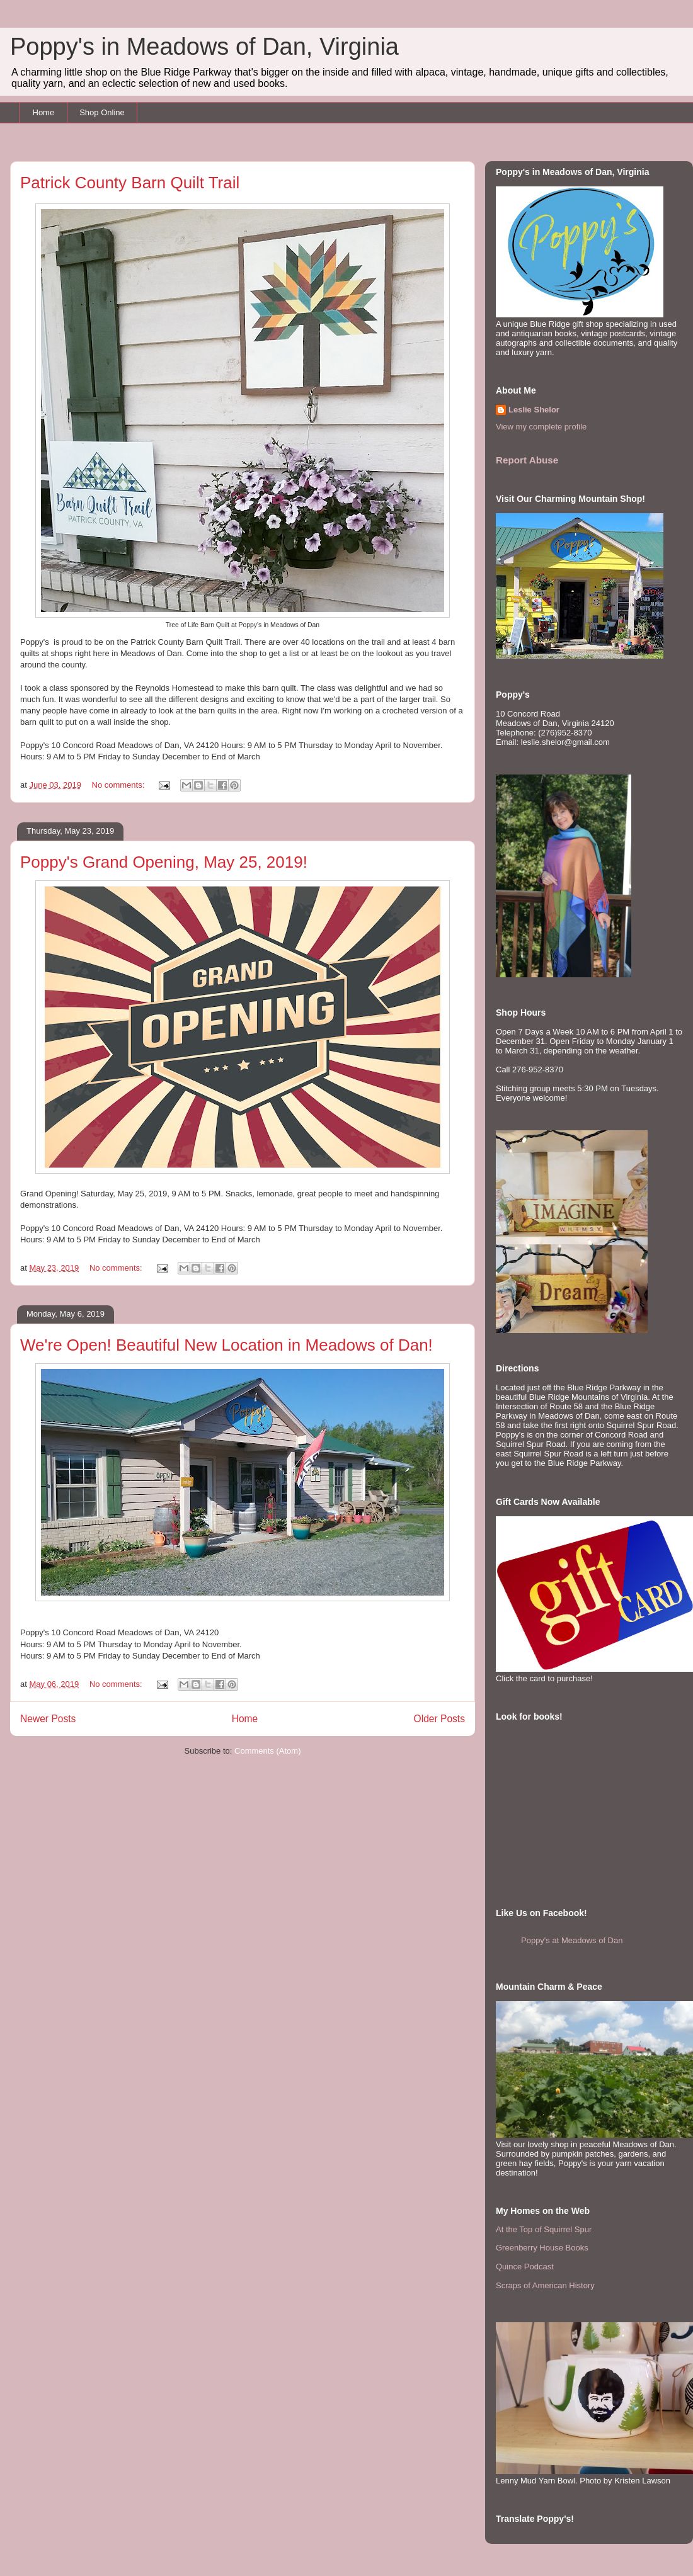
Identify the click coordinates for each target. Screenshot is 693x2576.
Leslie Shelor (533, 409)
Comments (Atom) (267, 1751)
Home (44, 112)
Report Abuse (527, 460)
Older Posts (439, 1718)
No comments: (119, 785)
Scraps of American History (545, 2285)
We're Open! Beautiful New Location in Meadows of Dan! (226, 1345)
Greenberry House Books (542, 2247)
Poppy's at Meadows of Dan (571, 1940)
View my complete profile (541, 426)
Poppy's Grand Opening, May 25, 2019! (163, 862)
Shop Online (102, 112)
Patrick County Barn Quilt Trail (129, 182)
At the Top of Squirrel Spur (544, 2229)
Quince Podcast (525, 2266)
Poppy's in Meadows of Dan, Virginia (204, 46)
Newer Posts (48, 1718)
